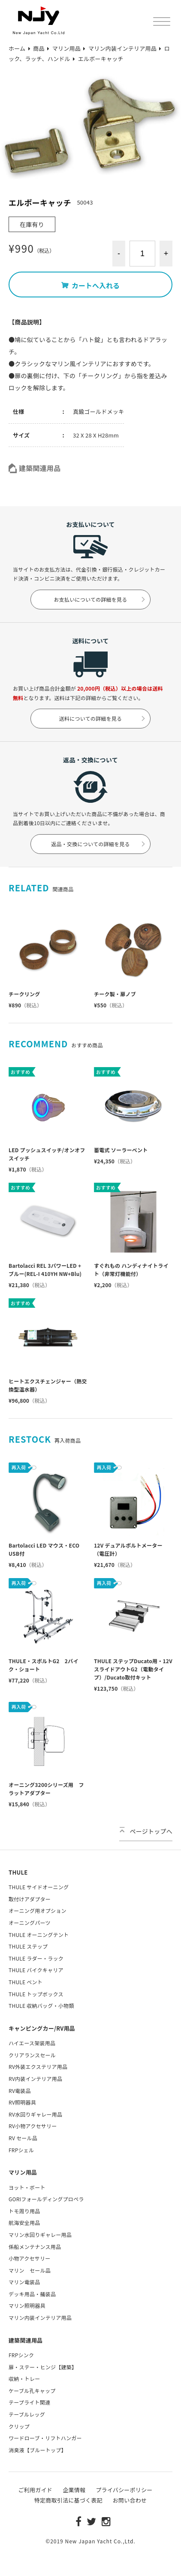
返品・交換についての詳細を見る (98, 843)
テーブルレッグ (27, 2414)
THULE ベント (25, 1982)
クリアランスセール (32, 2055)
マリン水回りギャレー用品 (40, 2234)
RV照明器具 (22, 2102)
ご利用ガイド (35, 2490)
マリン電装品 (24, 2281)
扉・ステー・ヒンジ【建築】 (43, 2367)
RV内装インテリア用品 (35, 2078)
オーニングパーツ (30, 1922)
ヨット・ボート (27, 2187)
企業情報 (74, 2490)
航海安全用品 (24, 2222)
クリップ (19, 2426)
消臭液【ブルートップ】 (37, 2450)
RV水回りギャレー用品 (35, 2114)
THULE (18, 1872)
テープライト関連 (29, 2402)
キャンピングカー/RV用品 (42, 2028)
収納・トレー (24, 2378)
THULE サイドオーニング (39, 1887)
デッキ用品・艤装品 (32, 2294)
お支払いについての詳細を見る (100, 599)
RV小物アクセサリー (33, 2125)
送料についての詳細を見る (102, 718)
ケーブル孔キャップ (32, 2390)
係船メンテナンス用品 (35, 2246)
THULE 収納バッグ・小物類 (41, 2005)
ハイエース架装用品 (32, 2043)
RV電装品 (20, 2090)
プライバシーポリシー (124, 2490)
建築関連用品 (35, 468)
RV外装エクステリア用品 (38, 2066)
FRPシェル (21, 2150)
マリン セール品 (30, 2270)
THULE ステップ (28, 1946)
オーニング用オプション (37, 1910)
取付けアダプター (30, 1899)
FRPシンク (21, 2355)
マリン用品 (23, 2172)
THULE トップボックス (36, 1994)
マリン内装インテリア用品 (40, 2317)
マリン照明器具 (27, 2305)
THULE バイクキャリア (36, 1969)
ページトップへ (145, 1831)
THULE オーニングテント (39, 1934)
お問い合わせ (130, 2500)
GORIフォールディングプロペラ (46, 2199)
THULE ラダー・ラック (36, 1958)
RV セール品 (23, 2138)
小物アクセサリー (29, 2258)
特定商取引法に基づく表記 (68, 2500)
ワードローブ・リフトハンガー (45, 2437)
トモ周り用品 (24, 2211)
